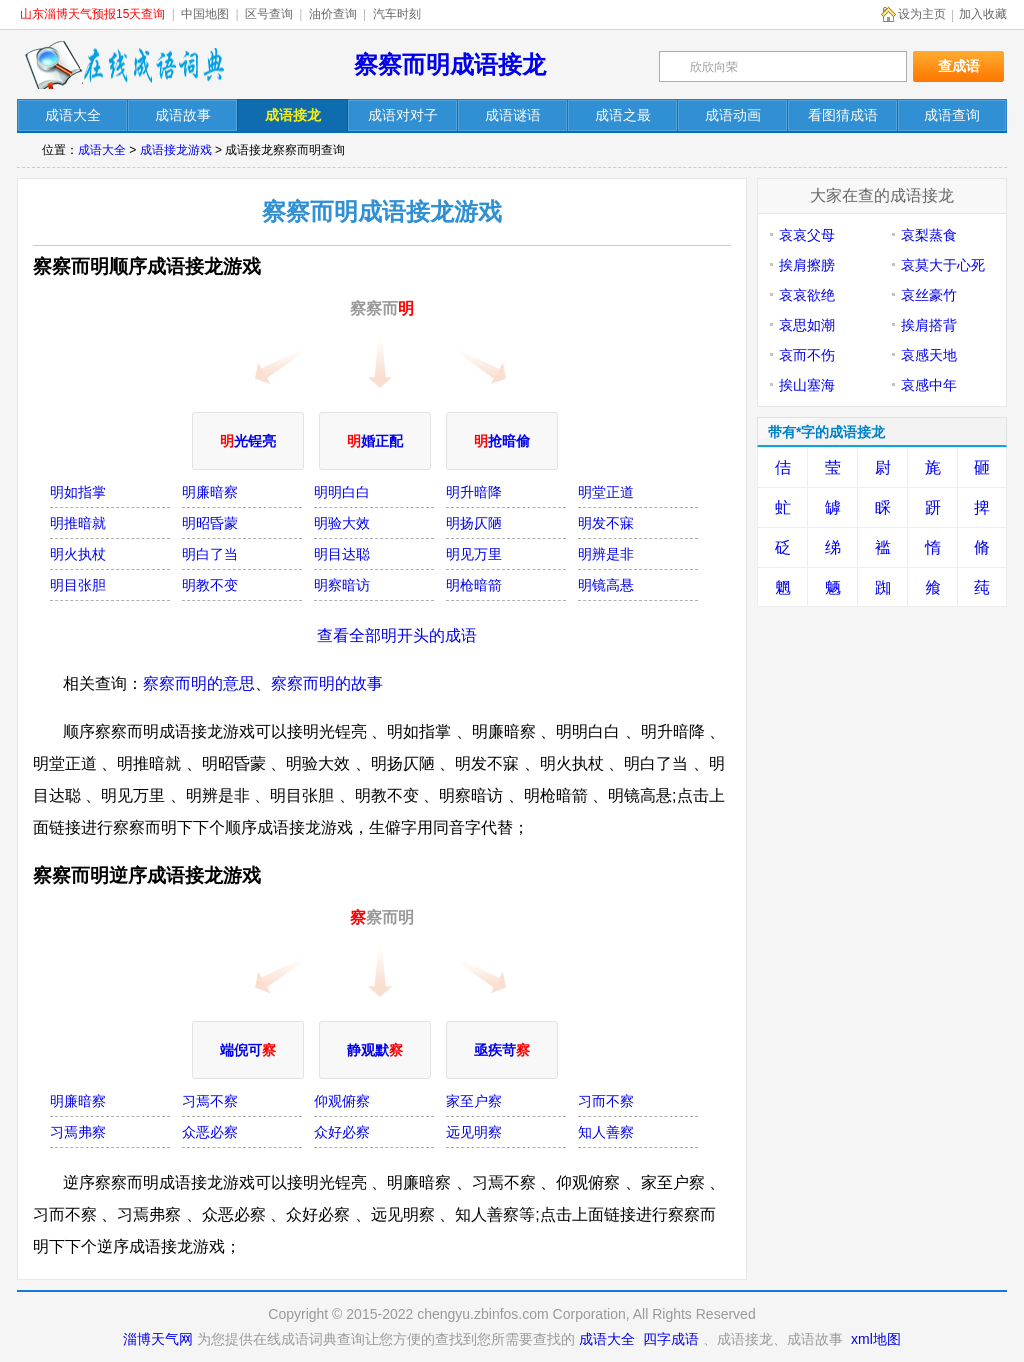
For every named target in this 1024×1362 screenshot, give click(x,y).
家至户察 (474, 1101)
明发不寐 (606, 523)
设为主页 (922, 14)
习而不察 (606, 1101)
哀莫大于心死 (943, 265)
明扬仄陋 (474, 523)
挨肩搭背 (929, 325)
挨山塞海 (807, 385)
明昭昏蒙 (210, 523)
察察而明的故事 (327, 683)
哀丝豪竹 (929, 295)
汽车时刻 (397, 14)
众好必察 (342, 1132)
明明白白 (342, 492)
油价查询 (333, 14)
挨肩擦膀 (807, 265)
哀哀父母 (807, 235)
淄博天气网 (158, 1339)
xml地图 (876, 1339)
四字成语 (671, 1339)
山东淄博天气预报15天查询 (92, 14)
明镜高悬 (606, 585)
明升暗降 (474, 492)
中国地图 (205, 14)
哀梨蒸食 (929, 235)
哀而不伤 (807, 355)
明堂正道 (606, 492)
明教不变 (210, 585)
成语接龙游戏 (176, 150)
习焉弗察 (78, 1132)
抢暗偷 (502, 441)
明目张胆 (78, 585)
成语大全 (102, 150)
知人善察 (606, 1132)
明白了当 (210, 554)
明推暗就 (78, 523)
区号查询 (269, 14)
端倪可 (248, 1050)
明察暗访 (342, 585)
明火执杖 (78, 554)
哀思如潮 (807, 325)
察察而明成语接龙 (450, 64)
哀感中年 (929, 385)
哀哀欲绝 (807, 295)
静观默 (375, 1050)
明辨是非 (606, 554)
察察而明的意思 (199, 683)
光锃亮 (248, 441)
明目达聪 (342, 554)
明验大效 (342, 523)
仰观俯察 (342, 1101)
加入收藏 (983, 14)
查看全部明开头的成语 (397, 635)
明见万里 (474, 554)
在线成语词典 (124, 65)
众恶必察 (210, 1132)
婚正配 (375, 441)
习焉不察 (210, 1101)
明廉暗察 (210, 492)
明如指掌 (78, 492)
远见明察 (474, 1132)
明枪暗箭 (474, 585)
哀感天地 (929, 355)
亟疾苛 (502, 1050)
